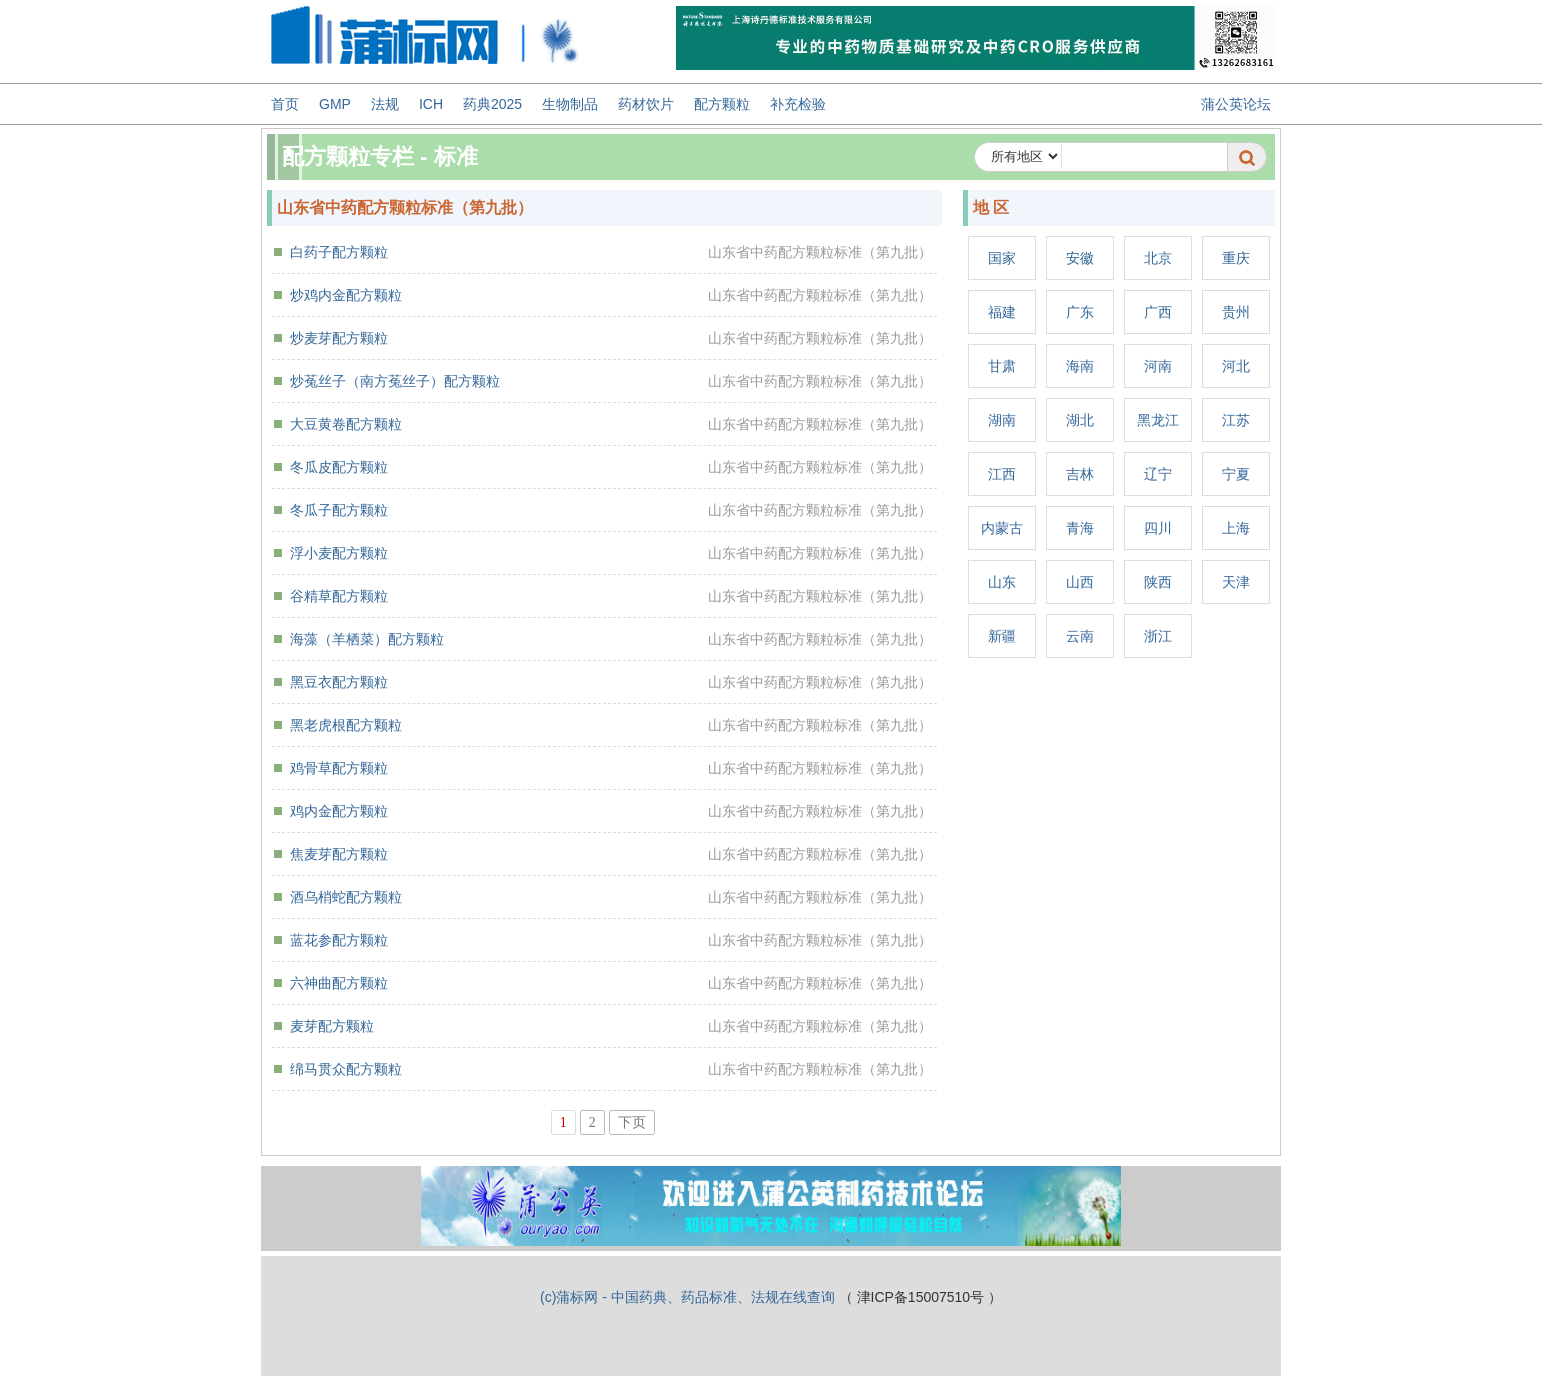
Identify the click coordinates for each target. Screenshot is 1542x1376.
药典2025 (492, 104)
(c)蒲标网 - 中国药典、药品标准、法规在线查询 (687, 1297)
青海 (1080, 528)
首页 (285, 104)
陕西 (1158, 582)
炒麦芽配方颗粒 (339, 338)
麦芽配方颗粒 (332, 1026)
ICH (431, 104)
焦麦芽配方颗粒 (339, 854)
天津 (1236, 582)
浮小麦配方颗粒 (339, 553)
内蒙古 (1002, 528)
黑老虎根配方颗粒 (346, 725)
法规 (385, 104)
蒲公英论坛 (1236, 104)
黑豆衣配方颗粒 (339, 682)
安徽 (1080, 258)
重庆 (1236, 258)
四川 (1158, 528)
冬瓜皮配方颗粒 (339, 467)
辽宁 (1158, 474)
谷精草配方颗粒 (339, 596)
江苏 (1236, 420)
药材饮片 (646, 104)
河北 (1236, 366)
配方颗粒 (722, 104)
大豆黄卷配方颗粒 (346, 424)
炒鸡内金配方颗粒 (346, 295)
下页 (632, 1122)
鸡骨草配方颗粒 (339, 768)
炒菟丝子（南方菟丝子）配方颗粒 (395, 381)
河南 (1158, 366)
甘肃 (1002, 366)
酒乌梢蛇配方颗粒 (346, 897)
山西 (1080, 582)
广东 (1080, 312)
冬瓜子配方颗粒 (339, 510)
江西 (1002, 474)
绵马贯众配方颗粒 (346, 1069)
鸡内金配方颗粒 (339, 811)
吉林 (1080, 474)
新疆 (1002, 636)
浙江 (1158, 636)
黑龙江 (1158, 420)
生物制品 (570, 104)
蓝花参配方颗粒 (339, 940)
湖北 (1080, 420)
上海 (1236, 528)
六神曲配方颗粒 (339, 983)
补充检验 (798, 104)
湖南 (1002, 420)
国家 (1002, 258)
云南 (1080, 636)
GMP (335, 104)
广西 (1158, 312)
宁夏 (1236, 474)
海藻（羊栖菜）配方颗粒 (367, 639)
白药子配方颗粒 (339, 252)
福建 (1002, 312)
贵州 (1236, 312)
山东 (1002, 582)
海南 (1080, 366)
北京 (1158, 258)
